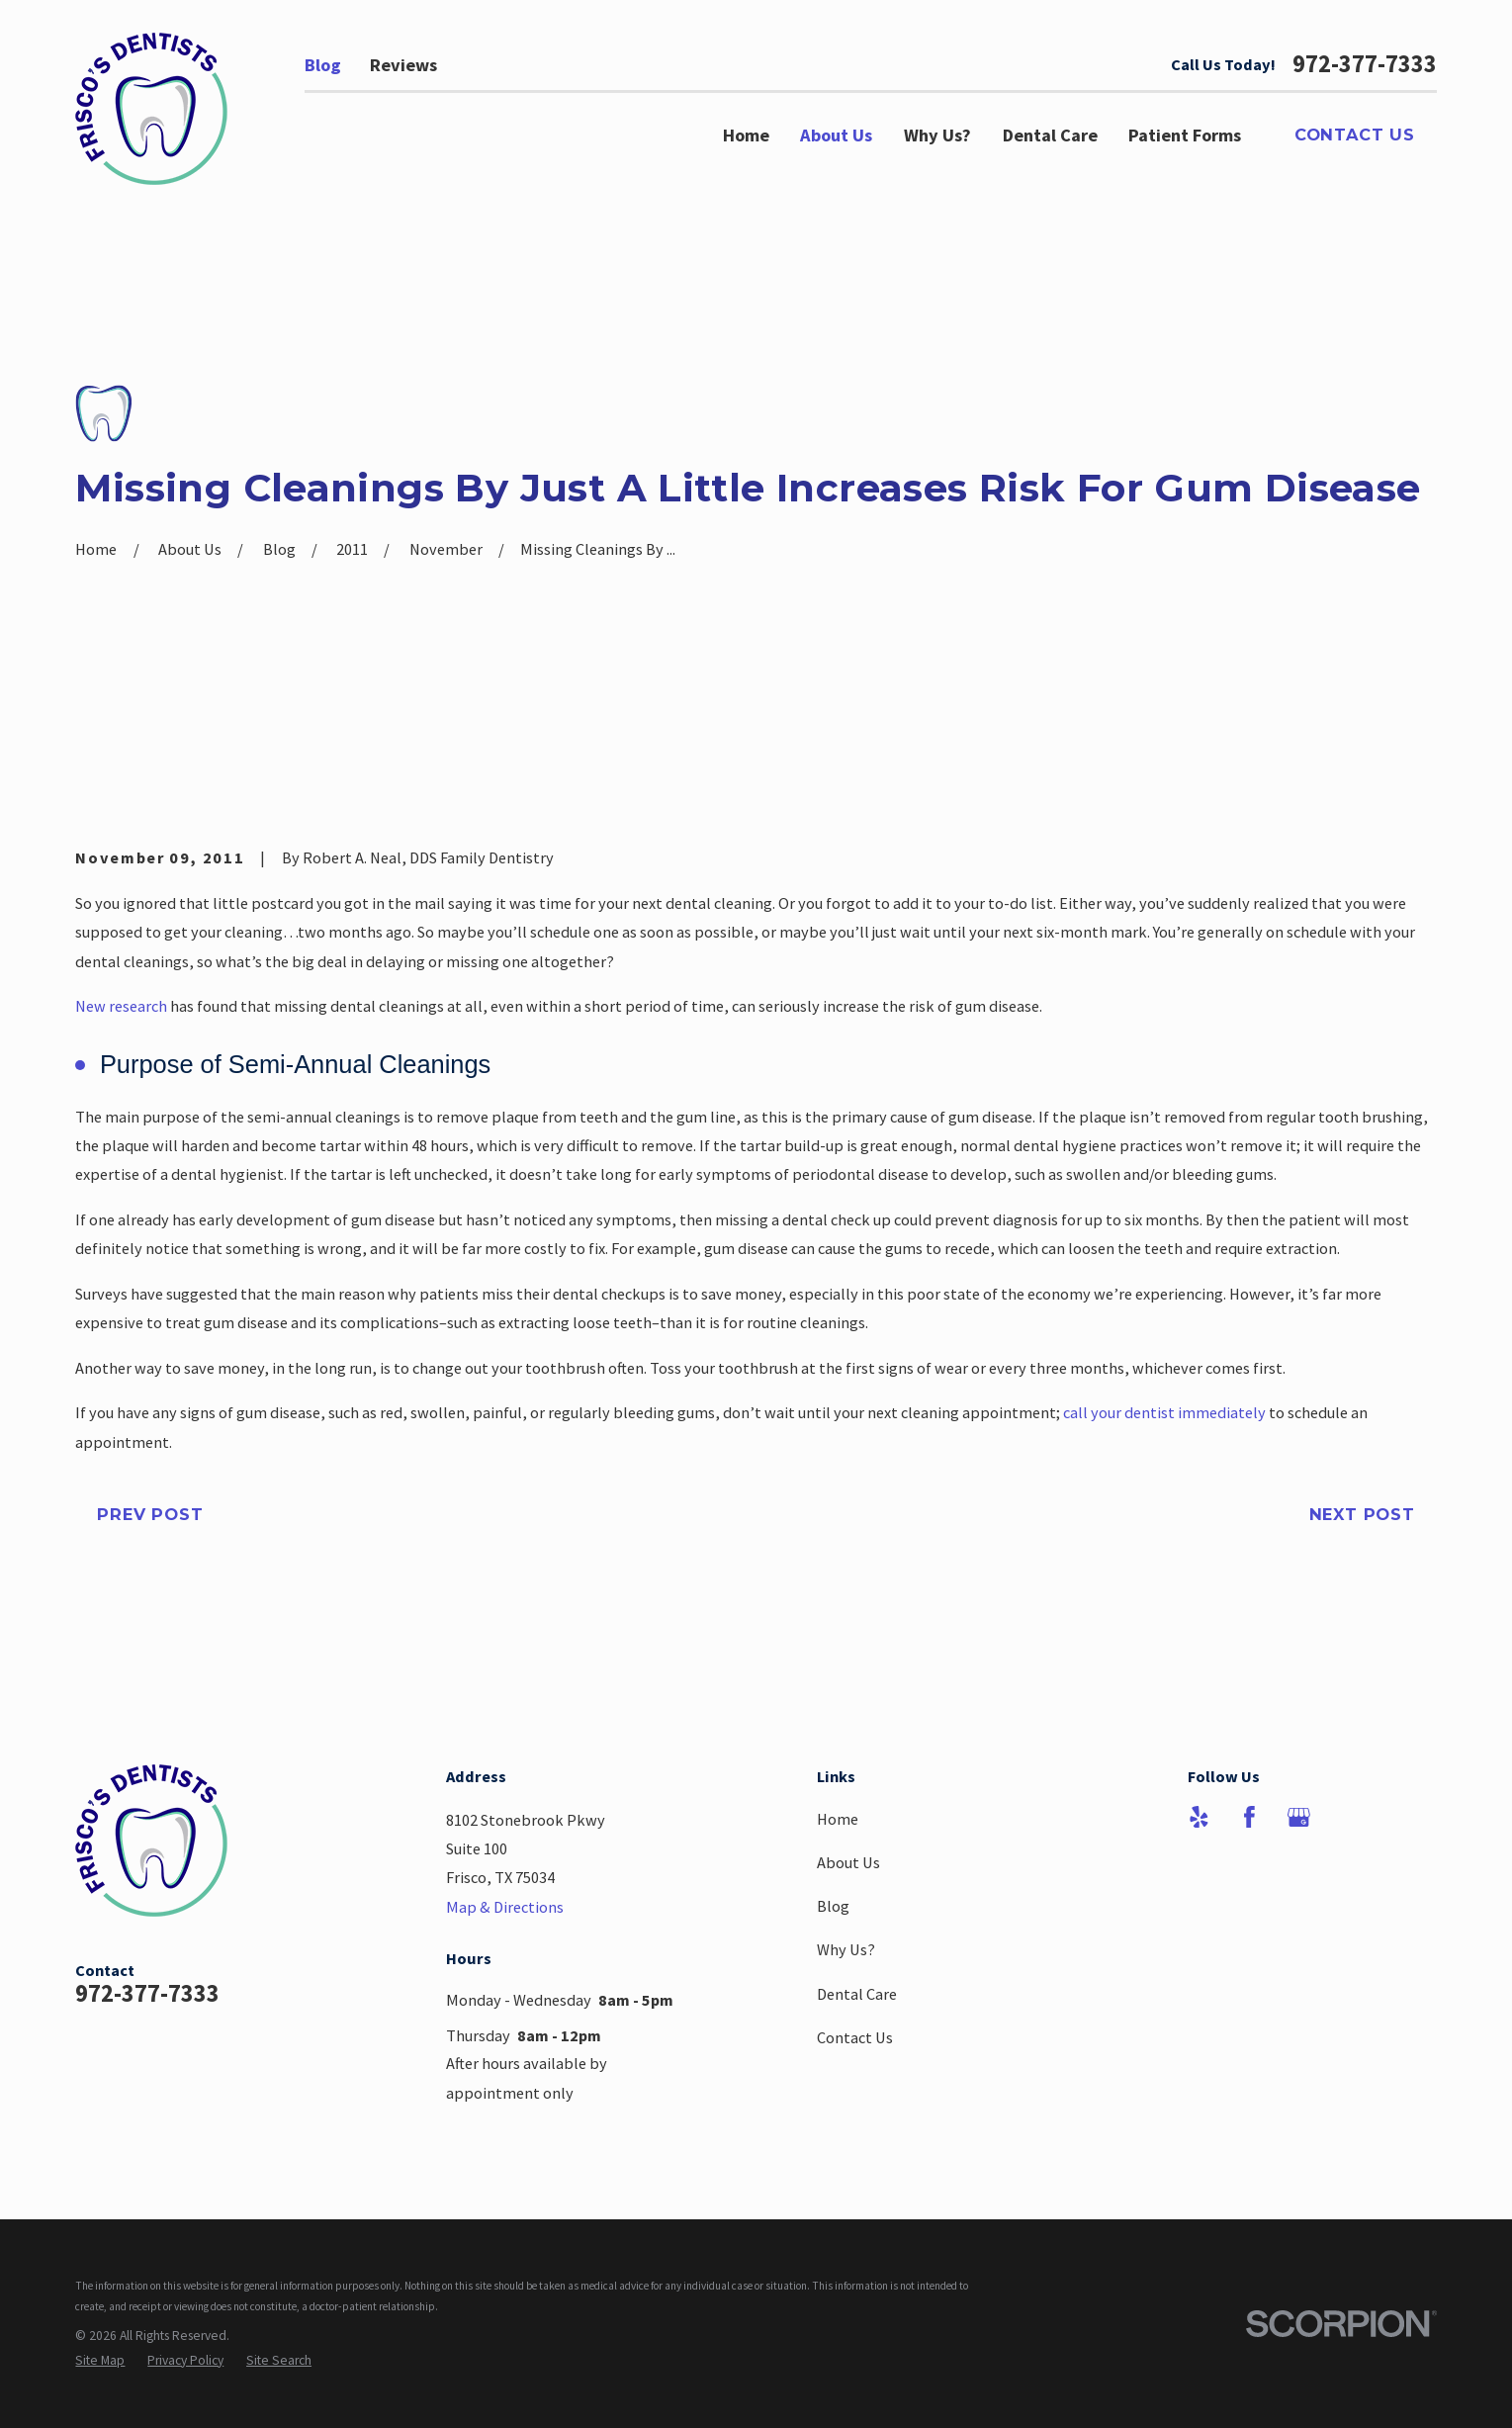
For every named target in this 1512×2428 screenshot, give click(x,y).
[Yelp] (1199, 1817)
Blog (323, 64)
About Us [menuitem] (836, 135)
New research (121, 1006)
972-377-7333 (1364, 64)
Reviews (403, 64)
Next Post (1362, 1514)
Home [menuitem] (746, 135)
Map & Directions (505, 1907)
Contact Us (1354, 134)
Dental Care (857, 1994)
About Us (848, 1862)
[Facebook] (1249, 1817)
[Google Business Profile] (1299, 1817)
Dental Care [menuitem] (1050, 135)
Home (837, 1819)
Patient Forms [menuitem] (1184, 135)
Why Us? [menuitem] (937, 135)
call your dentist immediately (1164, 1412)
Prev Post (150, 1514)
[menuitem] (100, 2360)
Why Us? (846, 1949)
